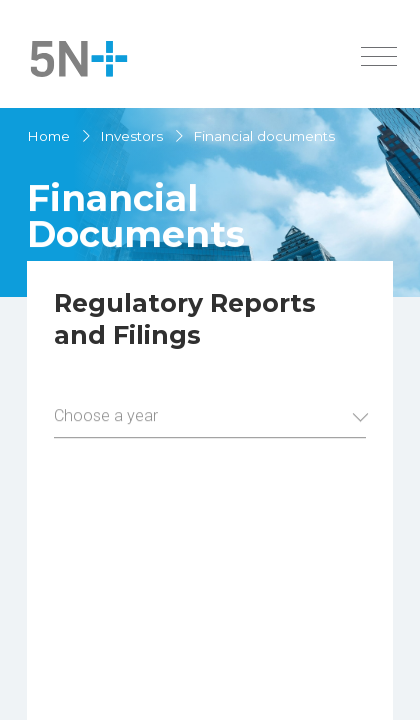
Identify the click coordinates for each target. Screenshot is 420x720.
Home (48, 136)
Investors (131, 136)
